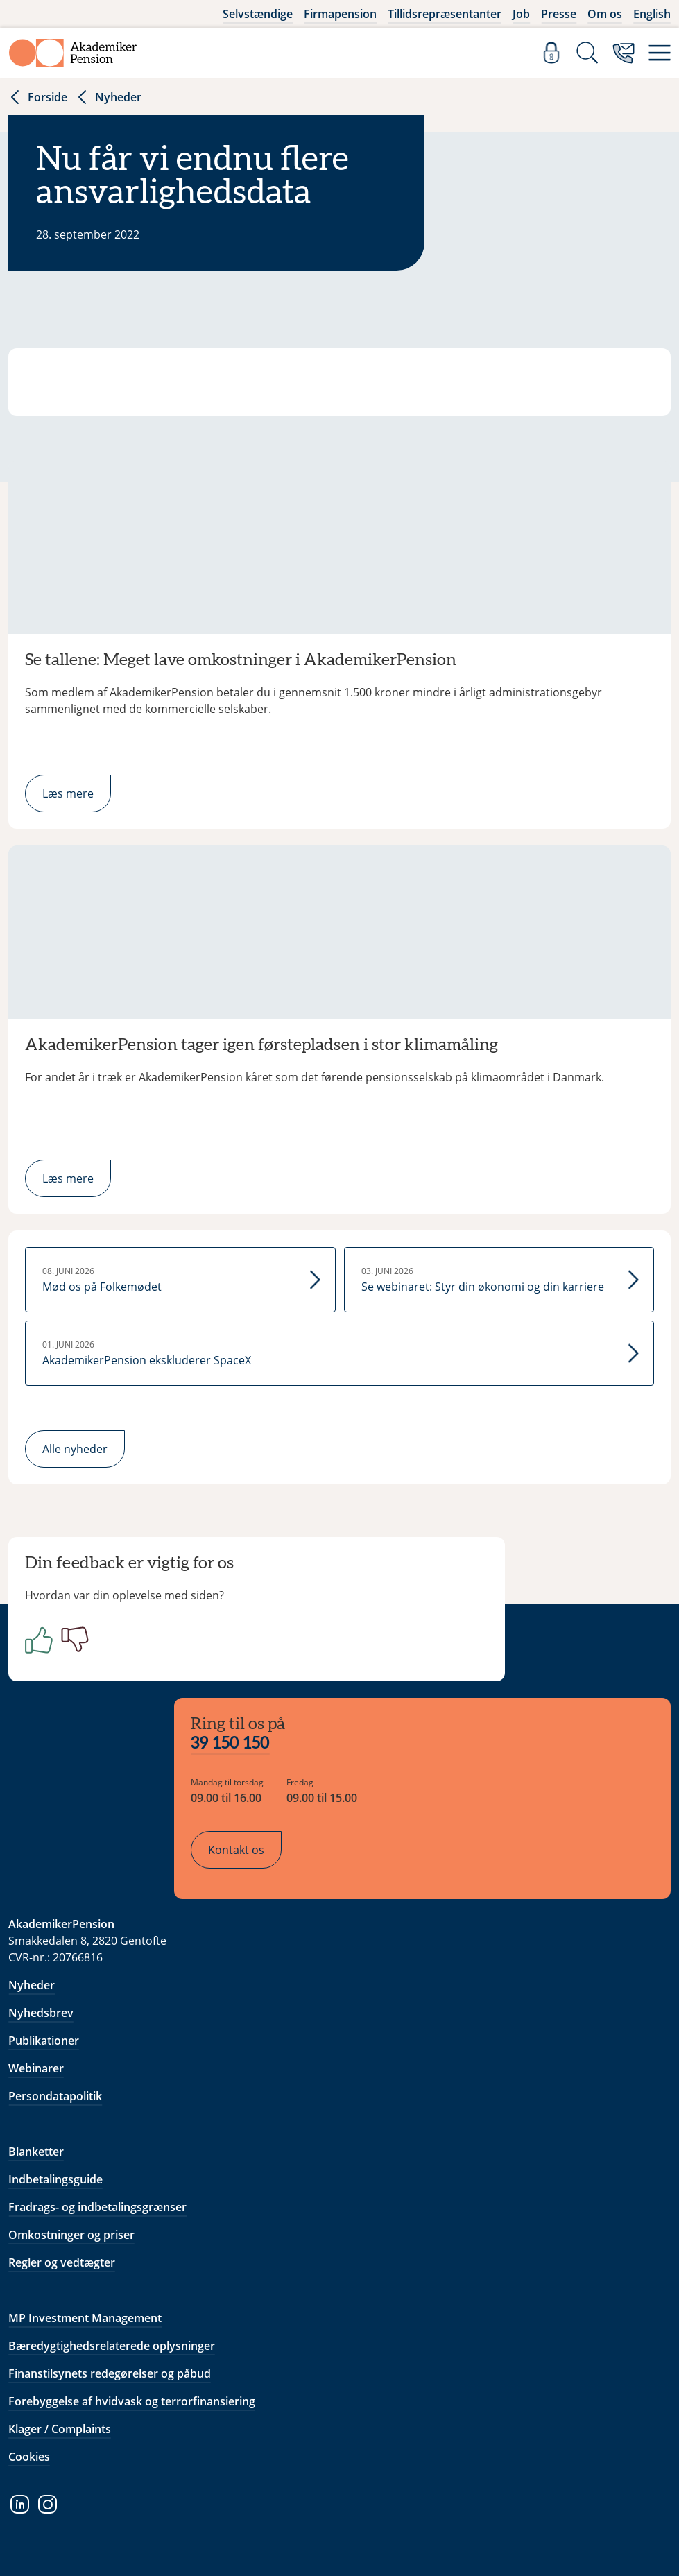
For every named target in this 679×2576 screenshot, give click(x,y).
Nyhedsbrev (41, 2012)
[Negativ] (72, 1640)
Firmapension (340, 14)
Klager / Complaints (59, 2429)
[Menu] (659, 53)
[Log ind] (551, 53)
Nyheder (108, 97)
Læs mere (68, 793)
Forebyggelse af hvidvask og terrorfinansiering (131, 2401)
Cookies (29, 2456)
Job (521, 14)
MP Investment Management (85, 2318)
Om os (604, 14)
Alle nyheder (75, 1449)
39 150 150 (230, 1743)
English (652, 14)
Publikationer (43, 2040)
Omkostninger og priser (71, 2234)
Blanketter (36, 2151)
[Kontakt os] (623, 53)
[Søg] (587, 53)
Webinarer (36, 2068)
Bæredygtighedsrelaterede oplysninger (111, 2345)
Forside (37, 97)
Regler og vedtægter (61, 2262)
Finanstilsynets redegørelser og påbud (109, 2373)
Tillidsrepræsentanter (444, 14)
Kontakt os (236, 1849)
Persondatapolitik (55, 2096)
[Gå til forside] (72, 53)
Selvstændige (258, 14)
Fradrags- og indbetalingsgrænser (97, 2207)
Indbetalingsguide (55, 2179)
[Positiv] (36, 1640)
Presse (558, 14)
